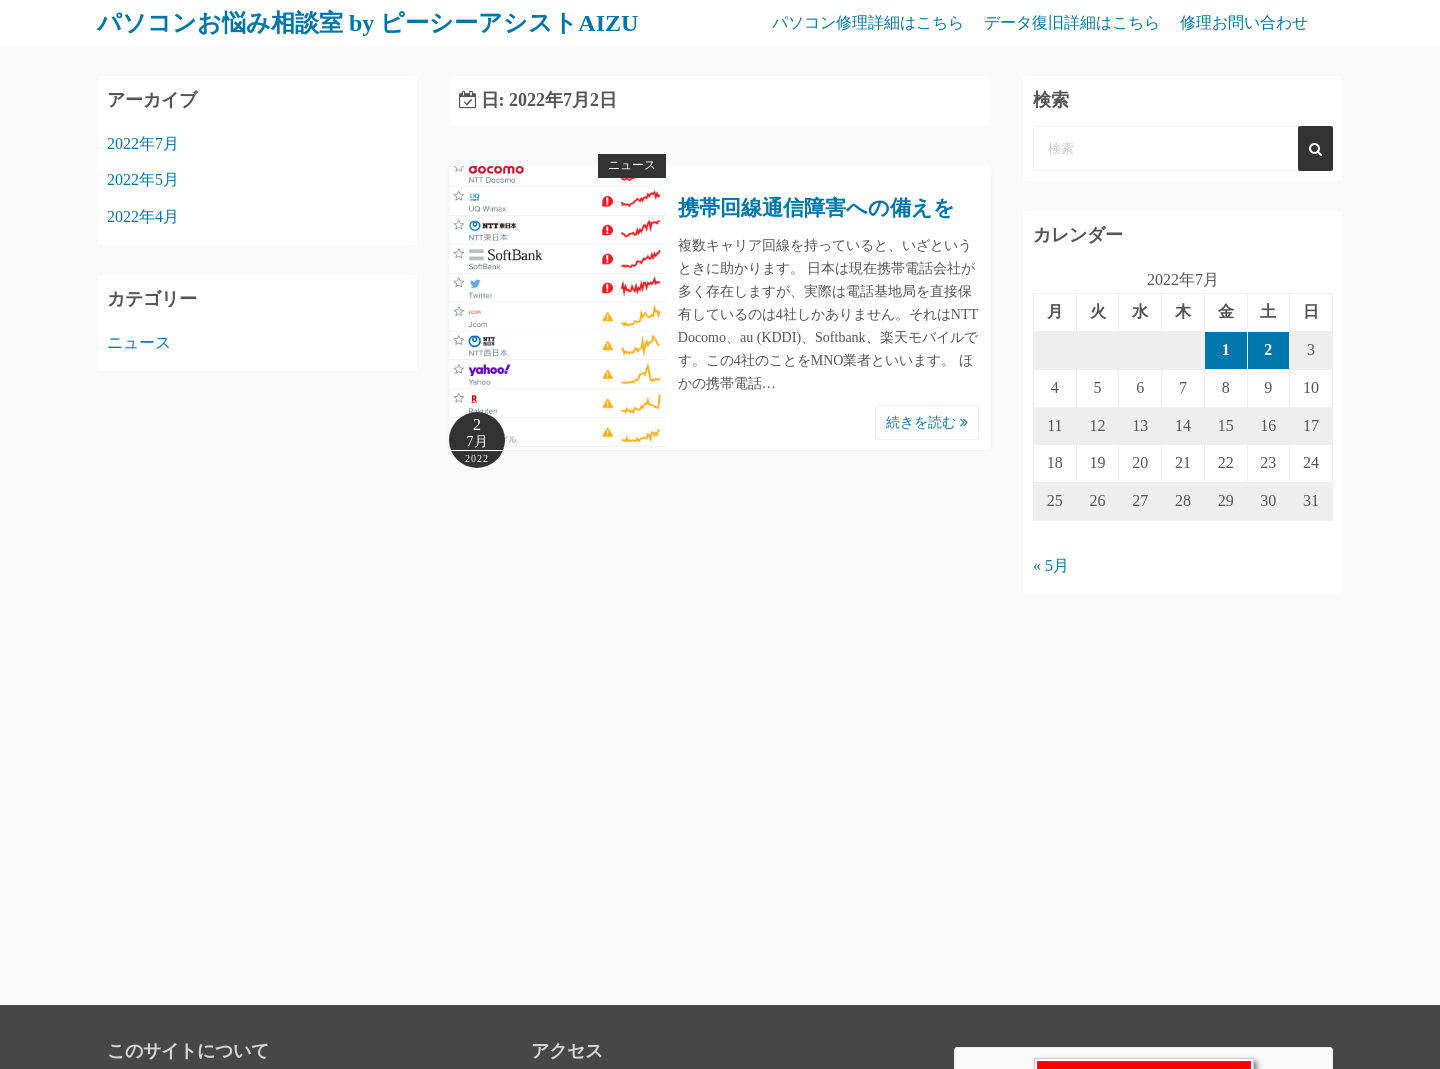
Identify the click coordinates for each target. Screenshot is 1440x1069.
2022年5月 (143, 179)
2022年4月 (143, 216)
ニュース (632, 165)
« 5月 (1051, 565)
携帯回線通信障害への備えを (816, 208)
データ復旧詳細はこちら (1072, 22)
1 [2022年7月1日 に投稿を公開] (1226, 349)
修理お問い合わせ (1244, 22)
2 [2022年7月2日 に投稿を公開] (1268, 349)
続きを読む (927, 422)
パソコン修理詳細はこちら (868, 22)
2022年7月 (143, 143)
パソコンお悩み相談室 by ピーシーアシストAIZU (367, 23)
